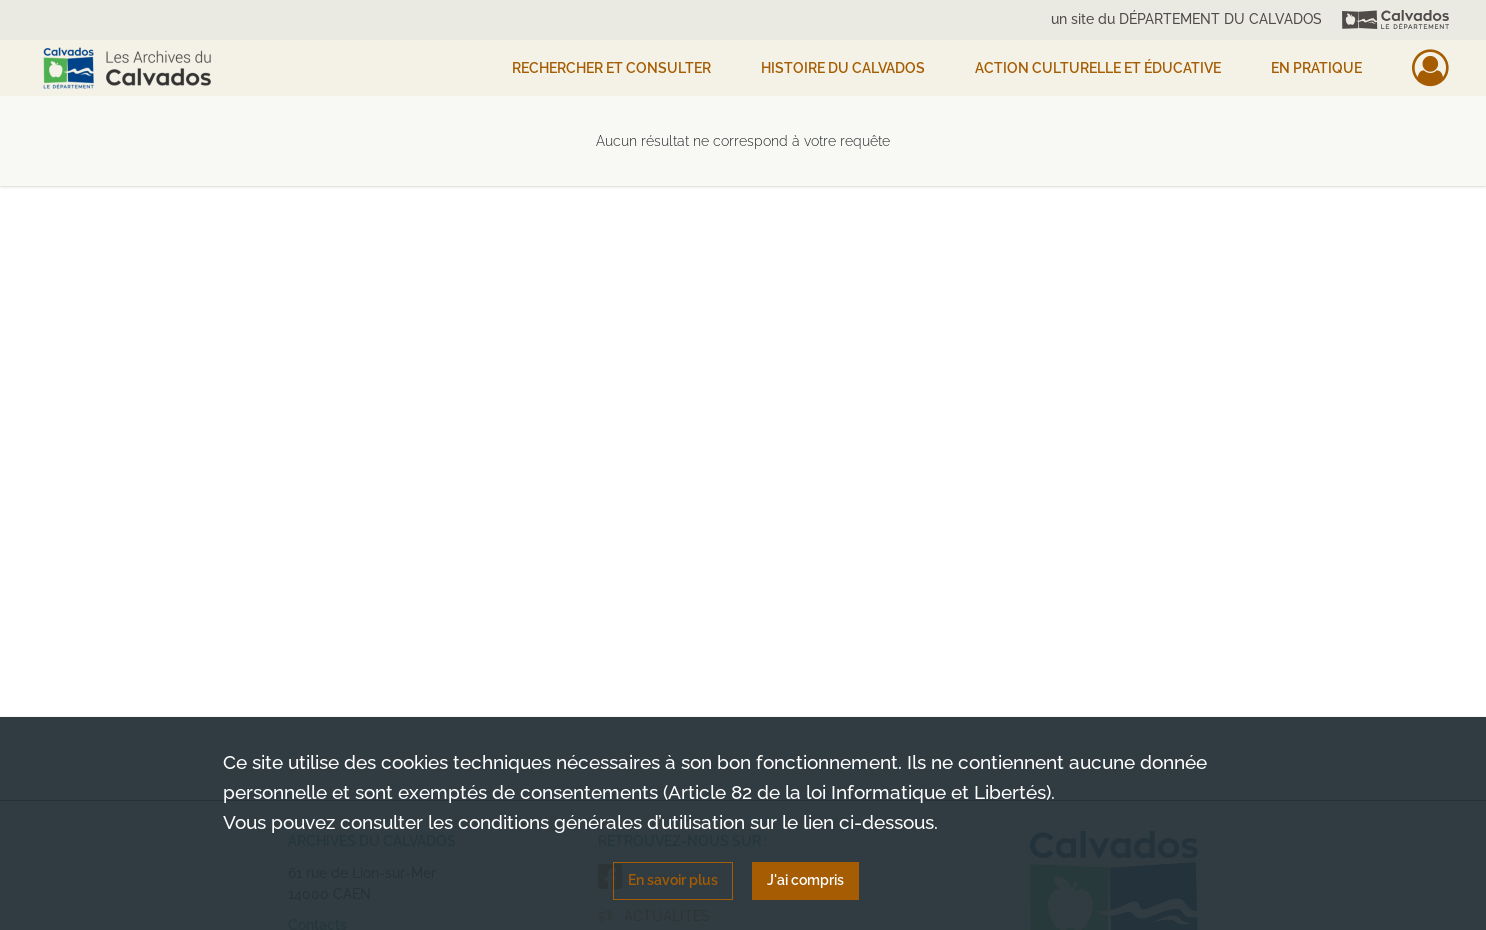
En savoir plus (673, 880)
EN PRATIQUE (1316, 68)
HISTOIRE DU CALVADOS (843, 68)
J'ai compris (805, 880)
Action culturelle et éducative (1098, 68)
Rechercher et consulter (611, 68)
